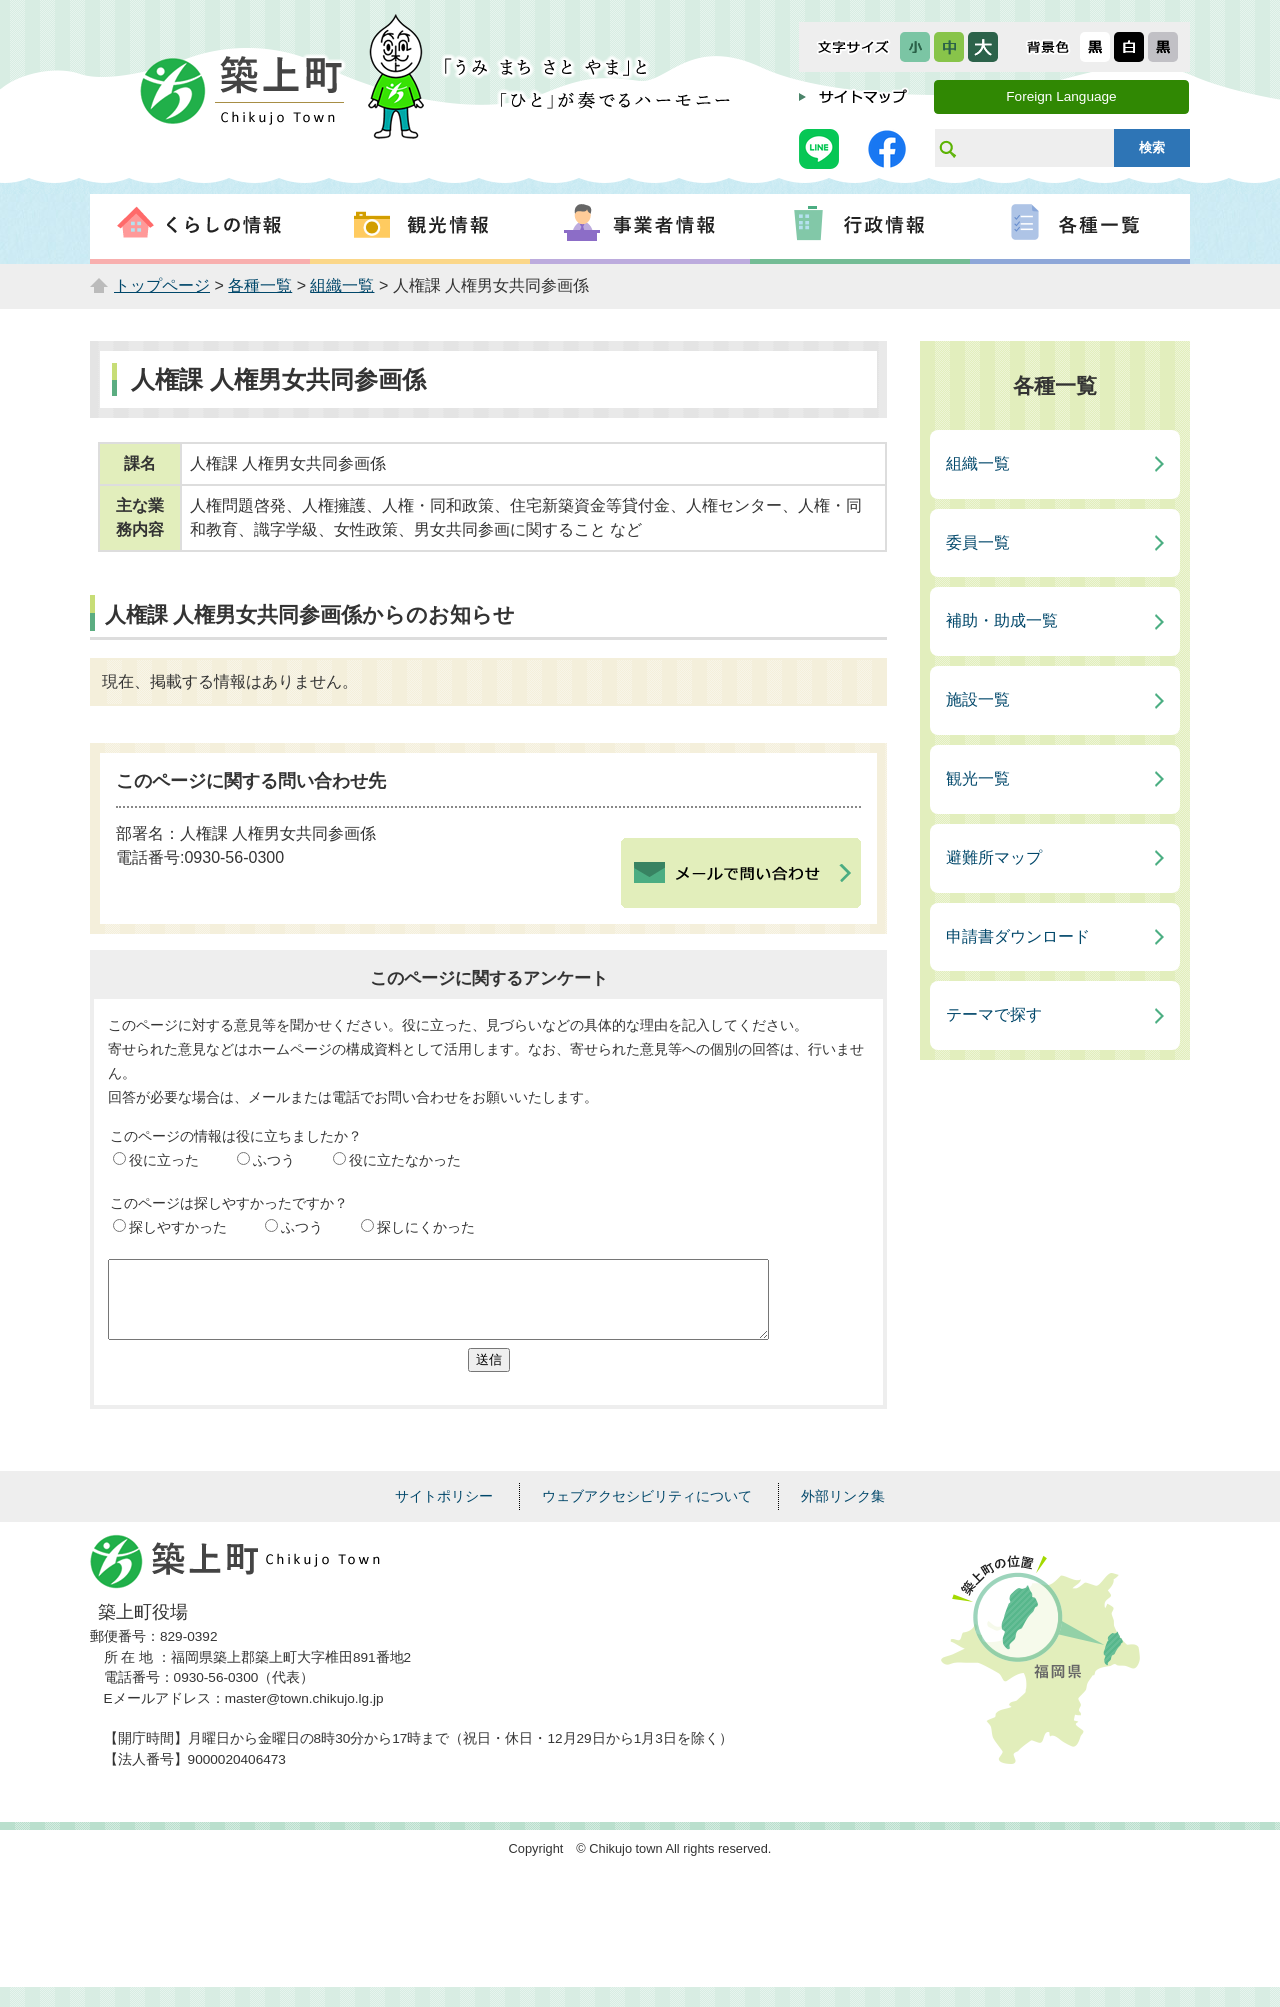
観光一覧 (978, 778)
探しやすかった (178, 1227)
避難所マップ (994, 857)
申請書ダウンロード (1018, 936)
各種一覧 (260, 285)
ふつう (274, 1160)
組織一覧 (342, 285)
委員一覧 (978, 542)
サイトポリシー (444, 1511)
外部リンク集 (843, 1511)
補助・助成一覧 (1002, 620)
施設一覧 (978, 699)
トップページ (162, 285)
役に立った (164, 1160)
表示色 (1048, 47)
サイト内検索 (947, 148)
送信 (489, 1374)
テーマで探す (994, 1014)
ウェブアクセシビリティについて (647, 1511)
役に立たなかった (405, 1160)
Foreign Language (1061, 96)
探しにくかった (426, 1227)
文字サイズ (853, 47)
